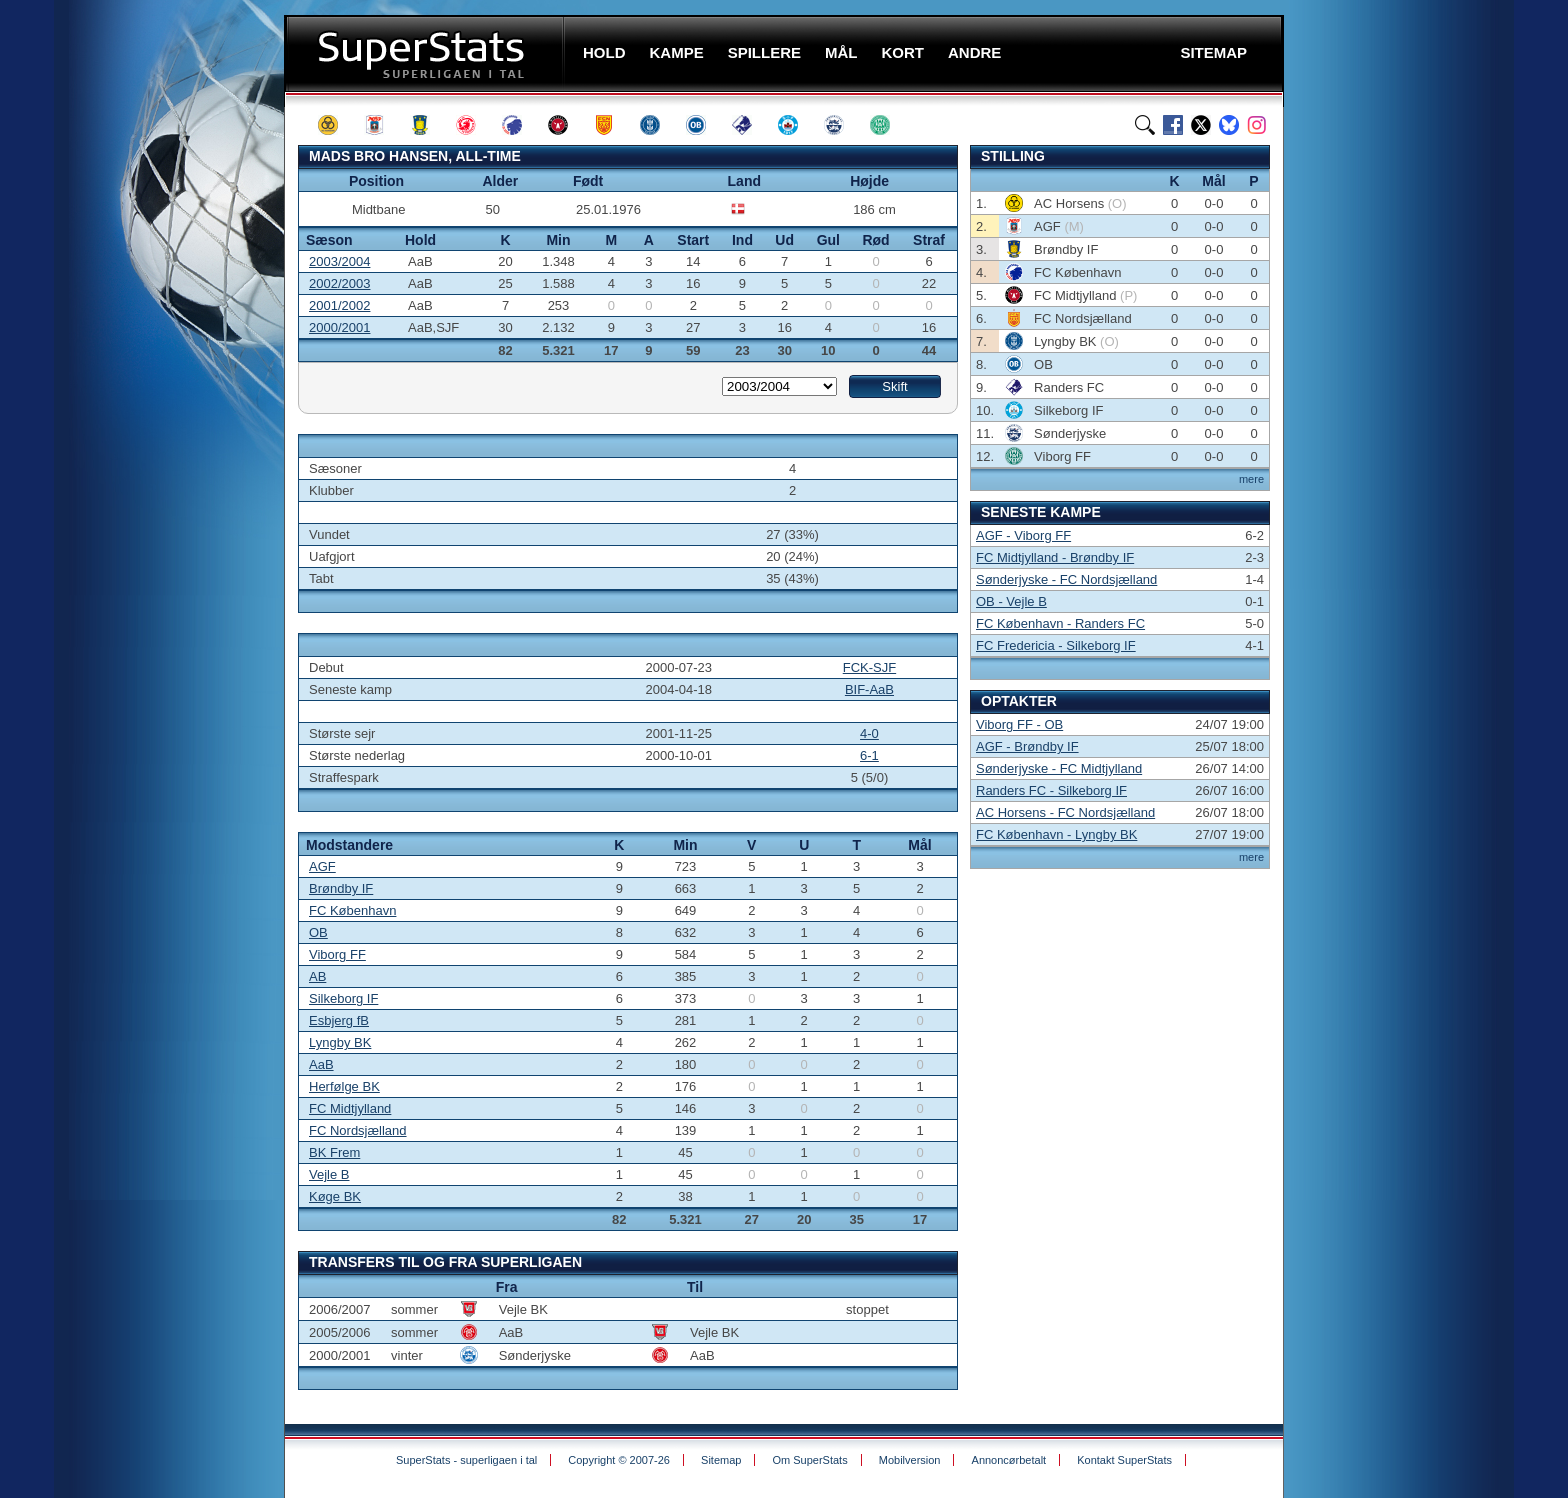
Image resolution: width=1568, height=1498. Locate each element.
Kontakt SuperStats (1124, 1460)
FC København (352, 910)
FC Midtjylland (350, 1108)
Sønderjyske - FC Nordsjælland (1066, 579)
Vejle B (329, 1174)
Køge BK (335, 1196)
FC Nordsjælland (358, 1130)
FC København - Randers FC (1060, 623)
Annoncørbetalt (1009, 1460)
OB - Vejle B (1011, 601)
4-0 (869, 733)
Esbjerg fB (339, 1020)
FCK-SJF (869, 667)
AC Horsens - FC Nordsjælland (1065, 812)
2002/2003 (339, 283)
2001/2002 (339, 305)
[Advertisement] (164, 395)
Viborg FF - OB (1019, 724)
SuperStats (426, 53)
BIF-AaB (869, 689)
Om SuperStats (809, 1460)
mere (1251, 479)
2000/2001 (339, 327)
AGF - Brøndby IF (1027, 746)
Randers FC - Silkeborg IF (1051, 790)
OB (318, 932)
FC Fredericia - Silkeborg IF (1056, 645)
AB (317, 976)
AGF (322, 866)
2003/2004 (339, 261)
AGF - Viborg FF (1023, 535)
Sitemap (721, 1460)
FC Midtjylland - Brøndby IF (1055, 557)
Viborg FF (337, 954)
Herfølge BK (344, 1086)
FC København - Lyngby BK (1056, 834)
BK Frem (334, 1152)
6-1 (869, 755)
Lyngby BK (340, 1042)
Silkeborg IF (343, 998)
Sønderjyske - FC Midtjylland (1059, 768)
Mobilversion (910, 1460)
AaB (321, 1064)
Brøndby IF (341, 888)
